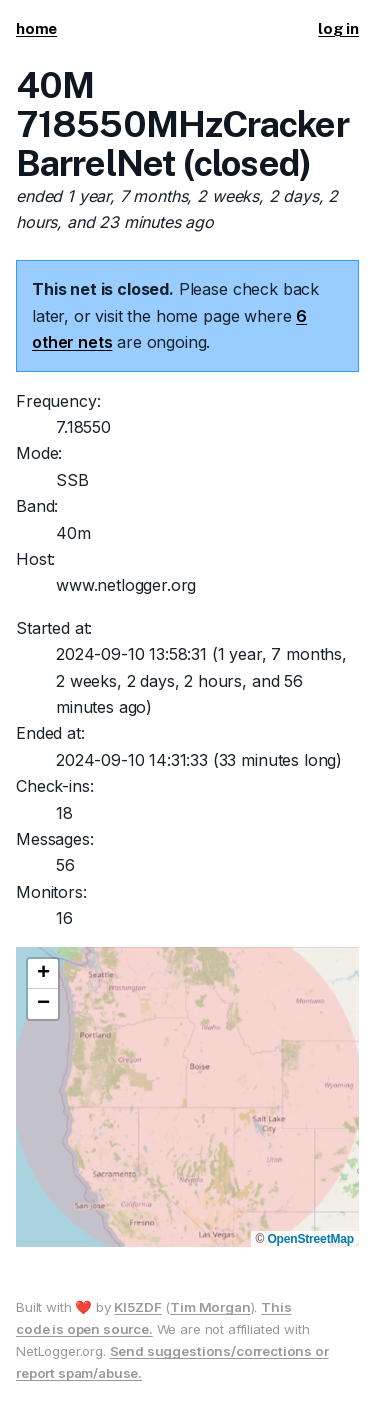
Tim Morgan (210, 1307)
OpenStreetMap (310, 1239)
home (36, 28)
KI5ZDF (137, 1307)
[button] (43, 974)
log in (338, 28)
